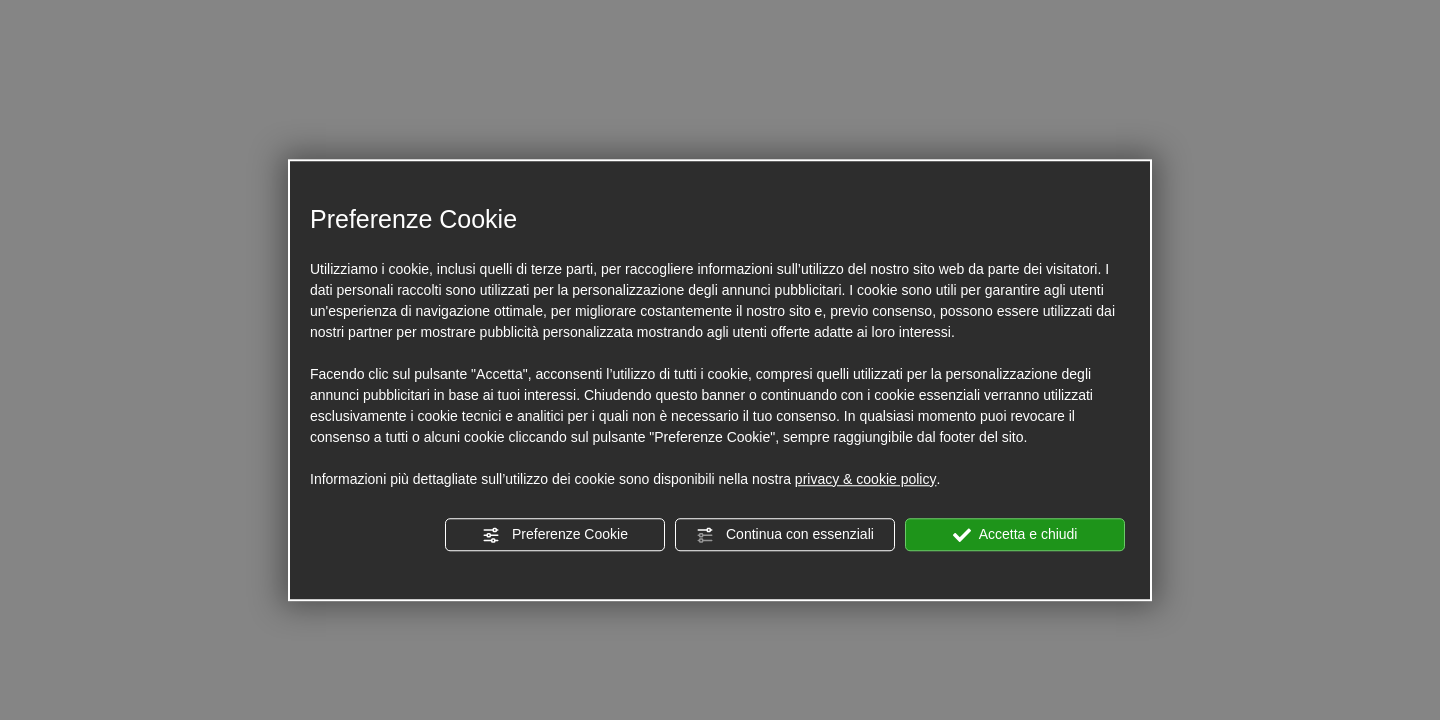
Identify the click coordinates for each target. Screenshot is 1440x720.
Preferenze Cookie (555, 535)
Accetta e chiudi (1015, 535)
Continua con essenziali (785, 535)
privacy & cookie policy (866, 479)
